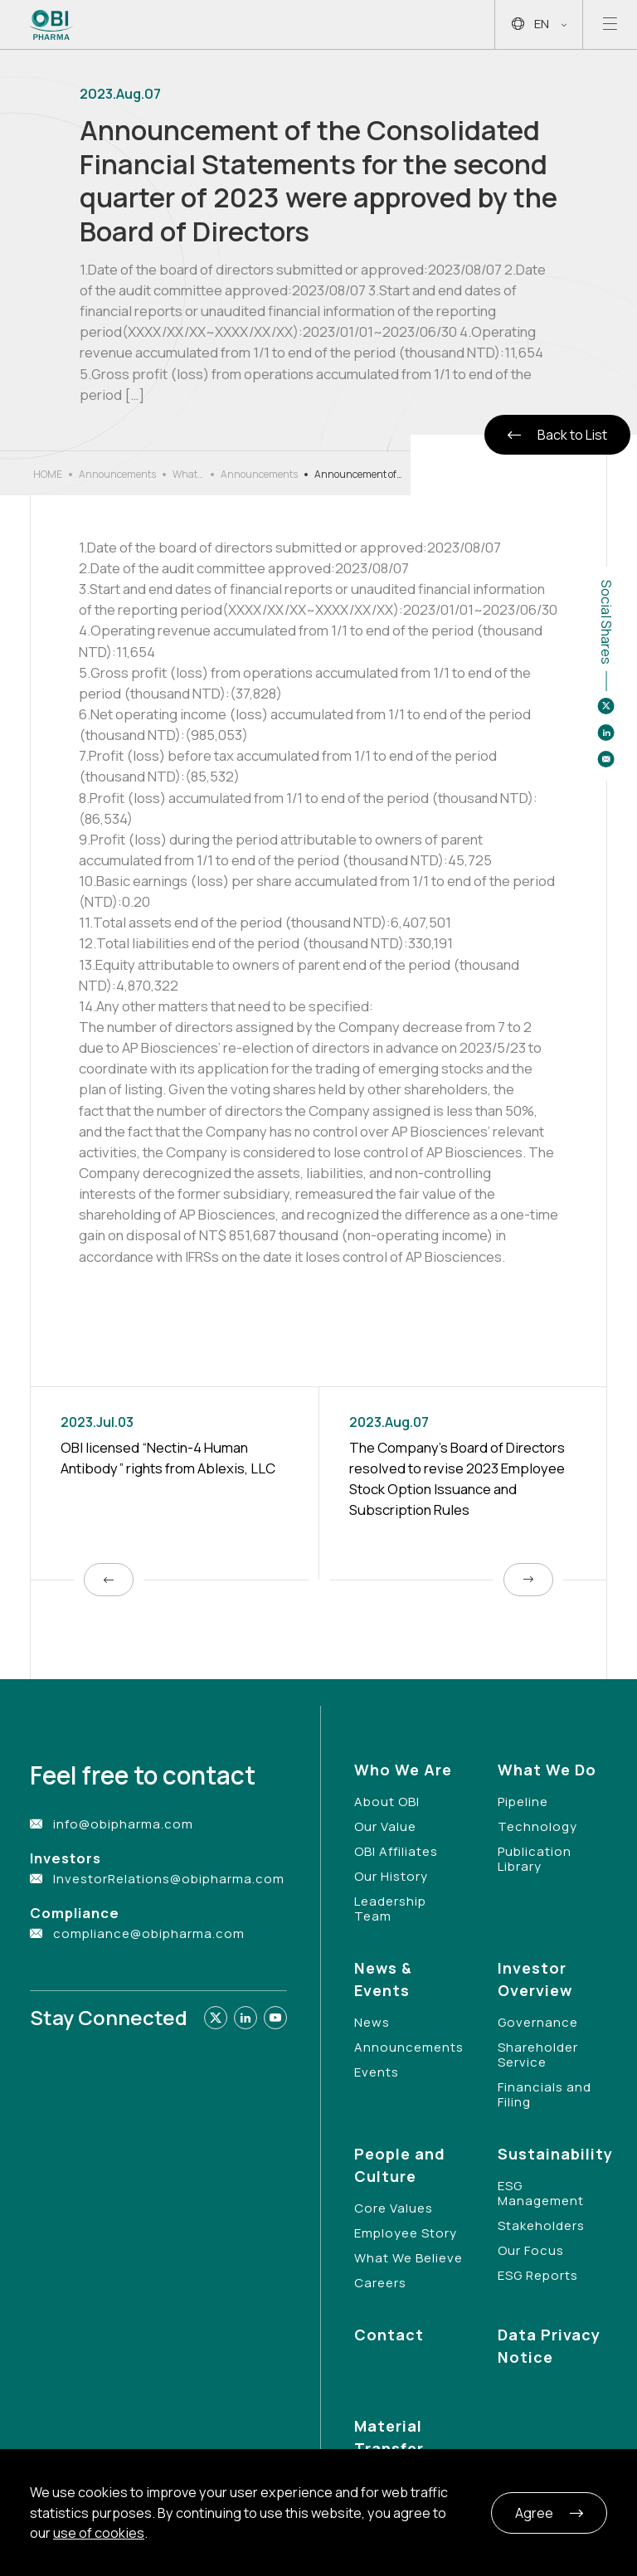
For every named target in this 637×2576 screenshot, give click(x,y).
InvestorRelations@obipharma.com (168, 1878)
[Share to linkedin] (606, 732)
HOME (47, 474)
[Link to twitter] (215, 2017)
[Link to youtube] (275, 2017)
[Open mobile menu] (610, 24)
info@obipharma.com (123, 1824)
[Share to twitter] (606, 706)
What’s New (188, 474)
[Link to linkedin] (245, 2017)
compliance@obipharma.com (149, 1933)
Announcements (117, 474)
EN (539, 24)
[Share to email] (606, 759)
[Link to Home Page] (52, 25)
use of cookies (98, 2533)
